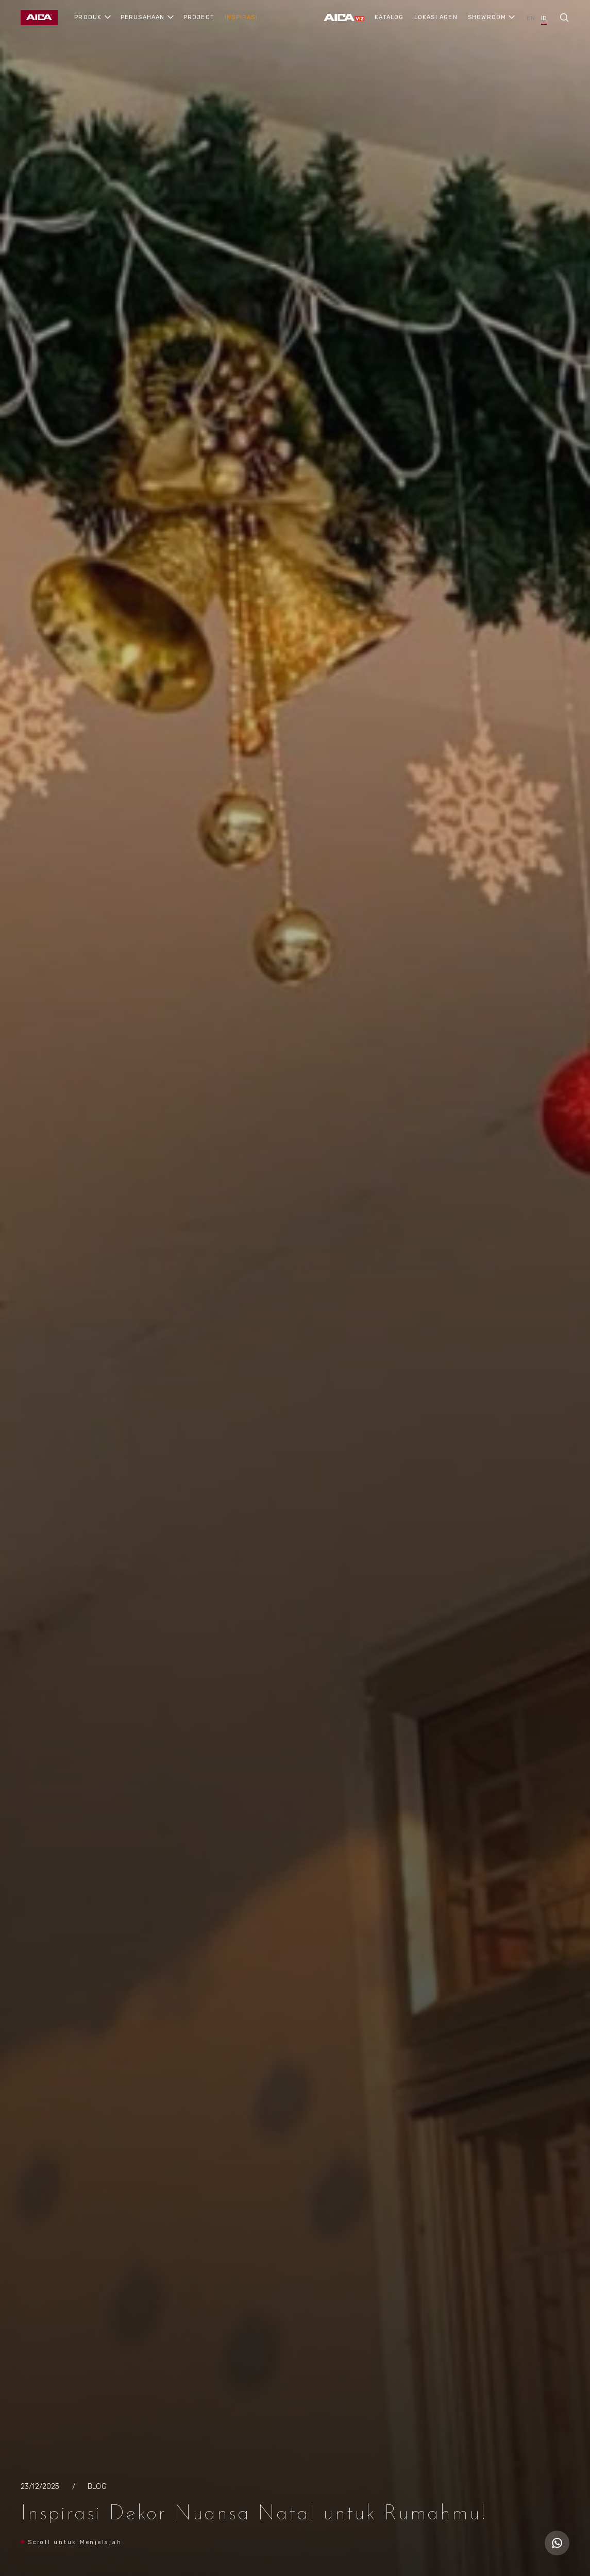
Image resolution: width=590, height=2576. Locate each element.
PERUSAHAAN (143, 17)
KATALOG (389, 17)
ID (544, 18)
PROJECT (198, 17)
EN (530, 18)
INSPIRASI (241, 17)
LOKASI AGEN (436, 17)
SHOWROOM (487, 17)
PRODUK (88, 17)
